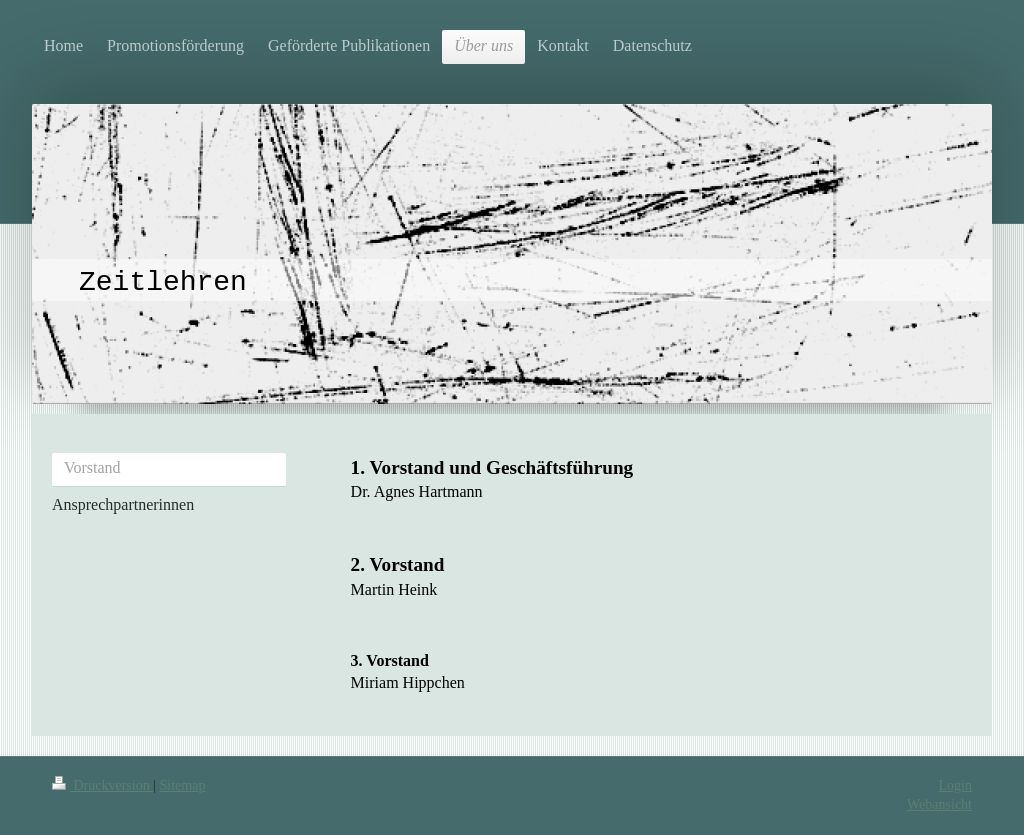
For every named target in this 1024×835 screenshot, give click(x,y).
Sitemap (183, 785)
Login (955, 785)
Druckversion (102, 785)
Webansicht (939, 804)
